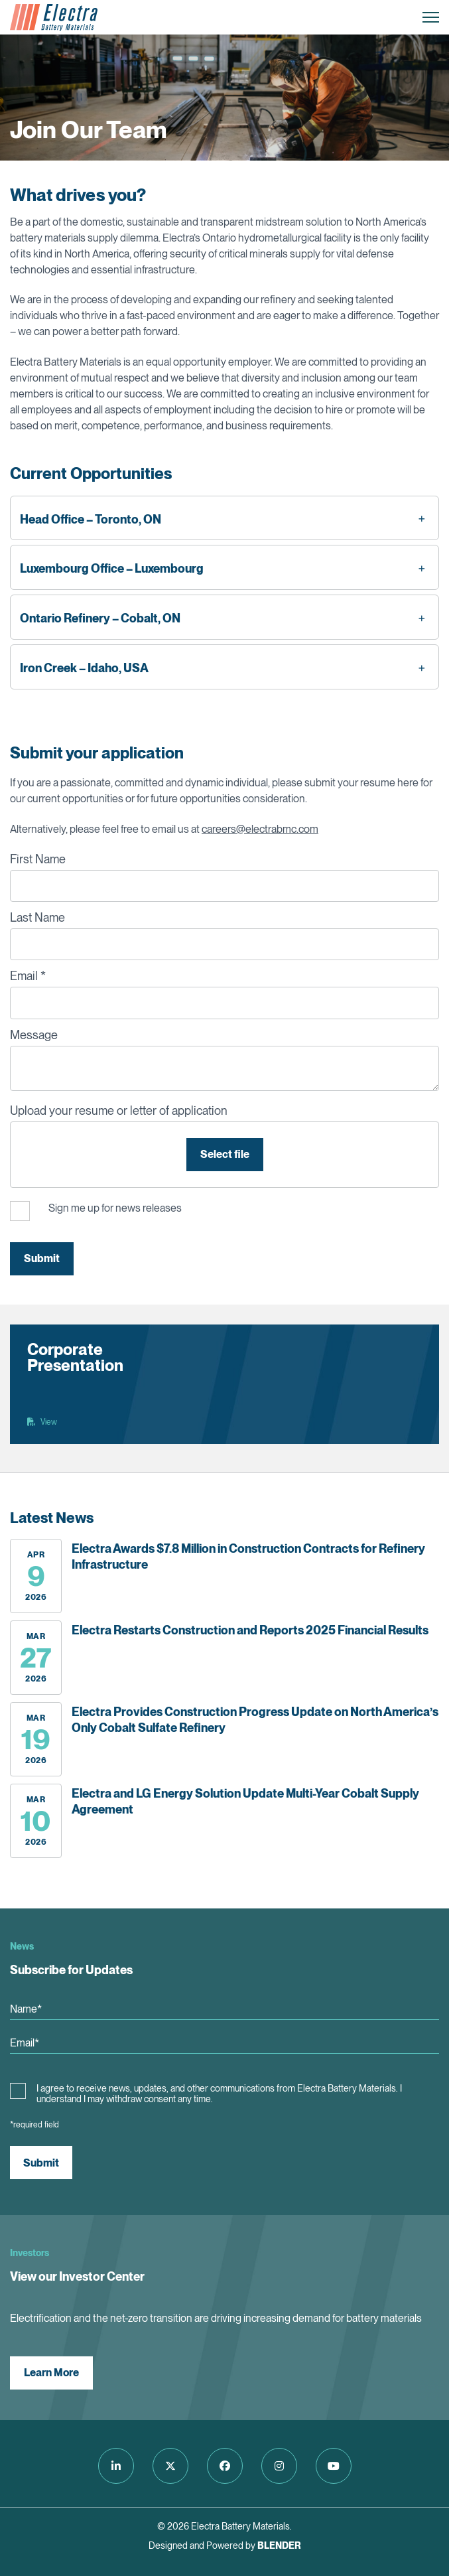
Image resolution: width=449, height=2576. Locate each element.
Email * (28, 976)
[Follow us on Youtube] (334, 2466)
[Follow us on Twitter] (170, 2466)
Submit (42, 1258)
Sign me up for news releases (115, 1208)
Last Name (37, 917)
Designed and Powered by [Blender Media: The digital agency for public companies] (225, 2545)
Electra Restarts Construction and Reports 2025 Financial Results (250, 1630)
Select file (224, 1154)
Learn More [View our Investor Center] (51, 2372)
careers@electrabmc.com (260, 829)
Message (34, 1035)
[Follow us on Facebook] (225, 2466)
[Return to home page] (53, 17)
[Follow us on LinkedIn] (116, 2466)
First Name (38, 859)
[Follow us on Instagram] (279, 2466)
